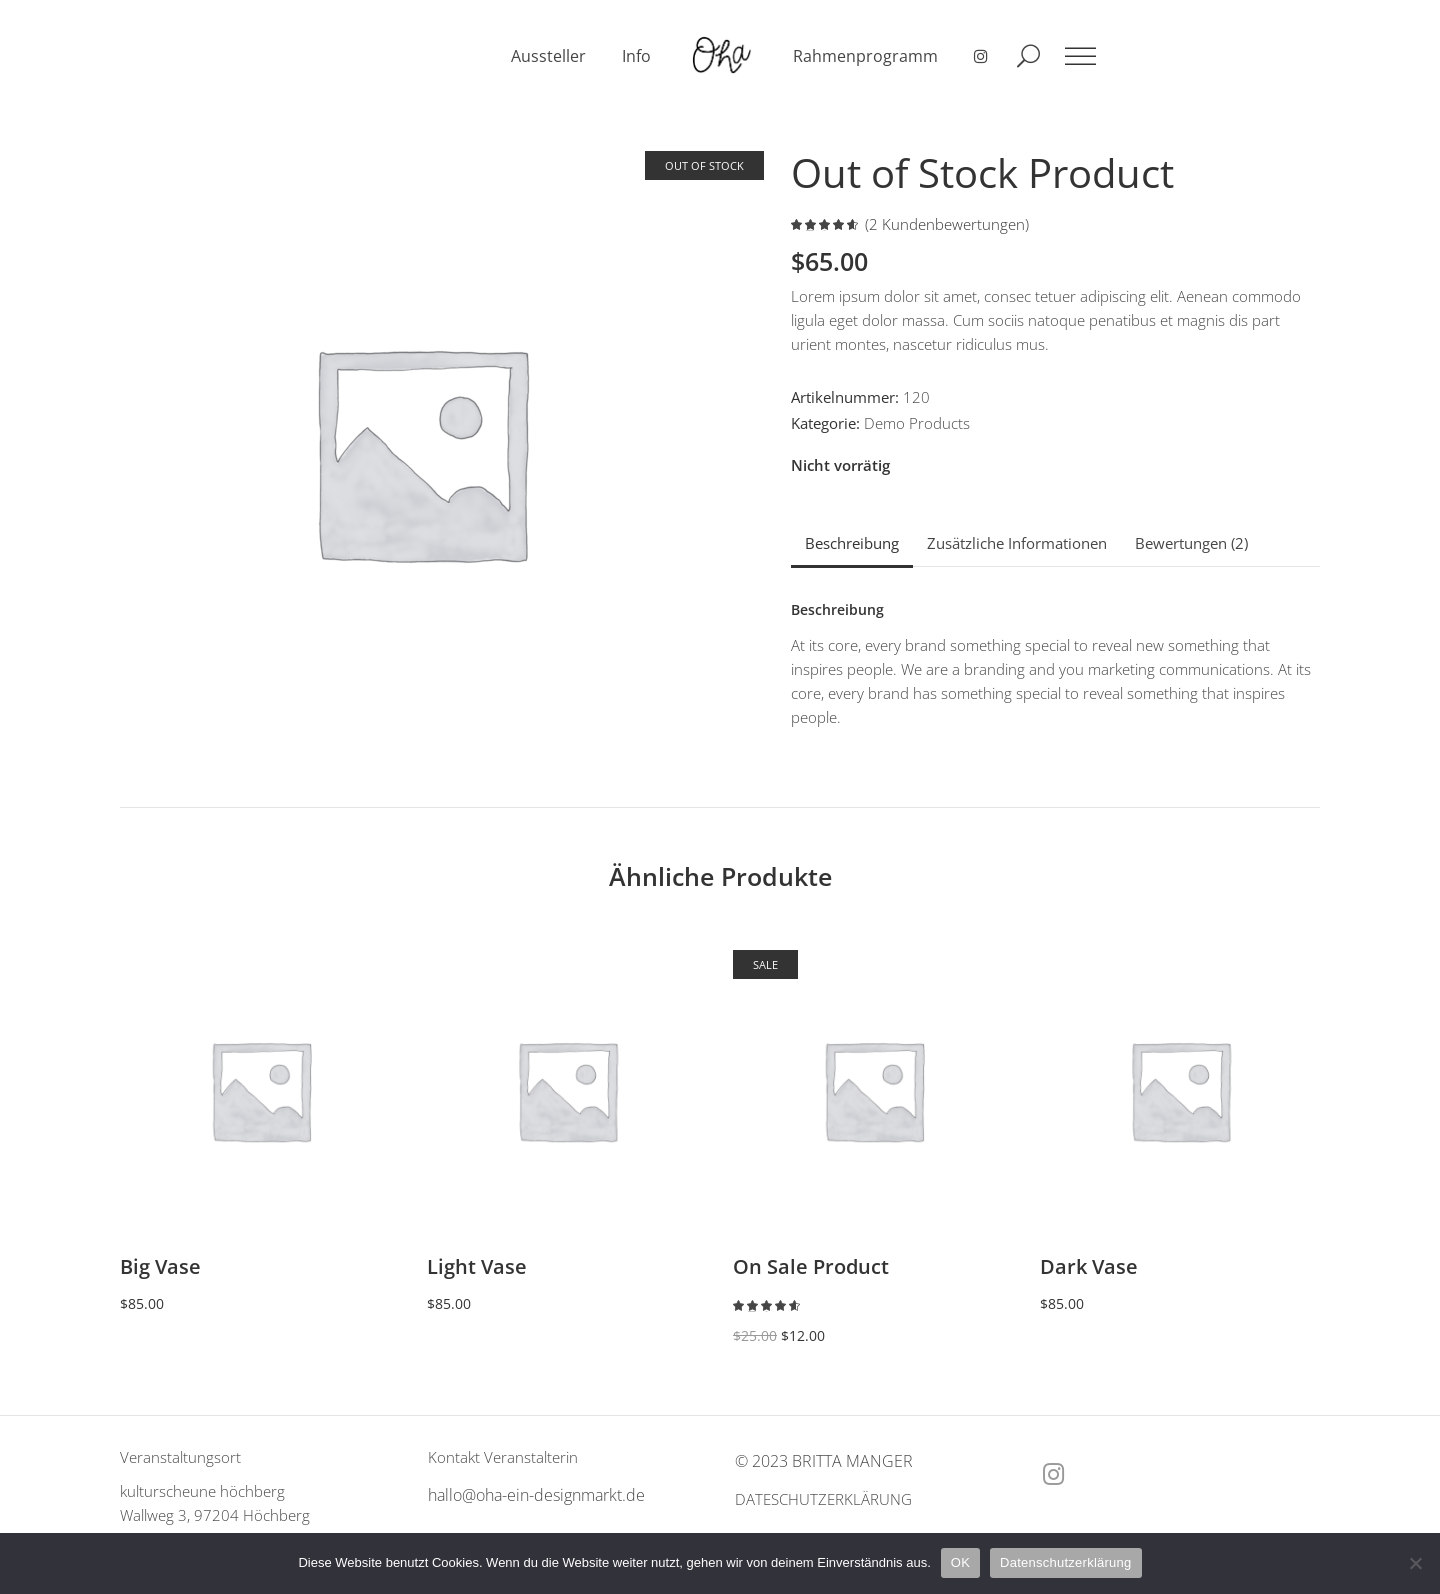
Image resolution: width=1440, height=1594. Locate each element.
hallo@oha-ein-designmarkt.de (536, 1495)
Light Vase (477, 1266)
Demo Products (917, 423)
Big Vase (160, 1266)
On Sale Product (811, 1266)
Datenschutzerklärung (1065, 1562)
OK (960, 1562)
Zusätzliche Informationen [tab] (1017, 543)
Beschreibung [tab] (852, 543)
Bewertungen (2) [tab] (1191, 543)
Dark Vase (1089, 1266)
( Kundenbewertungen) (947, 224)
